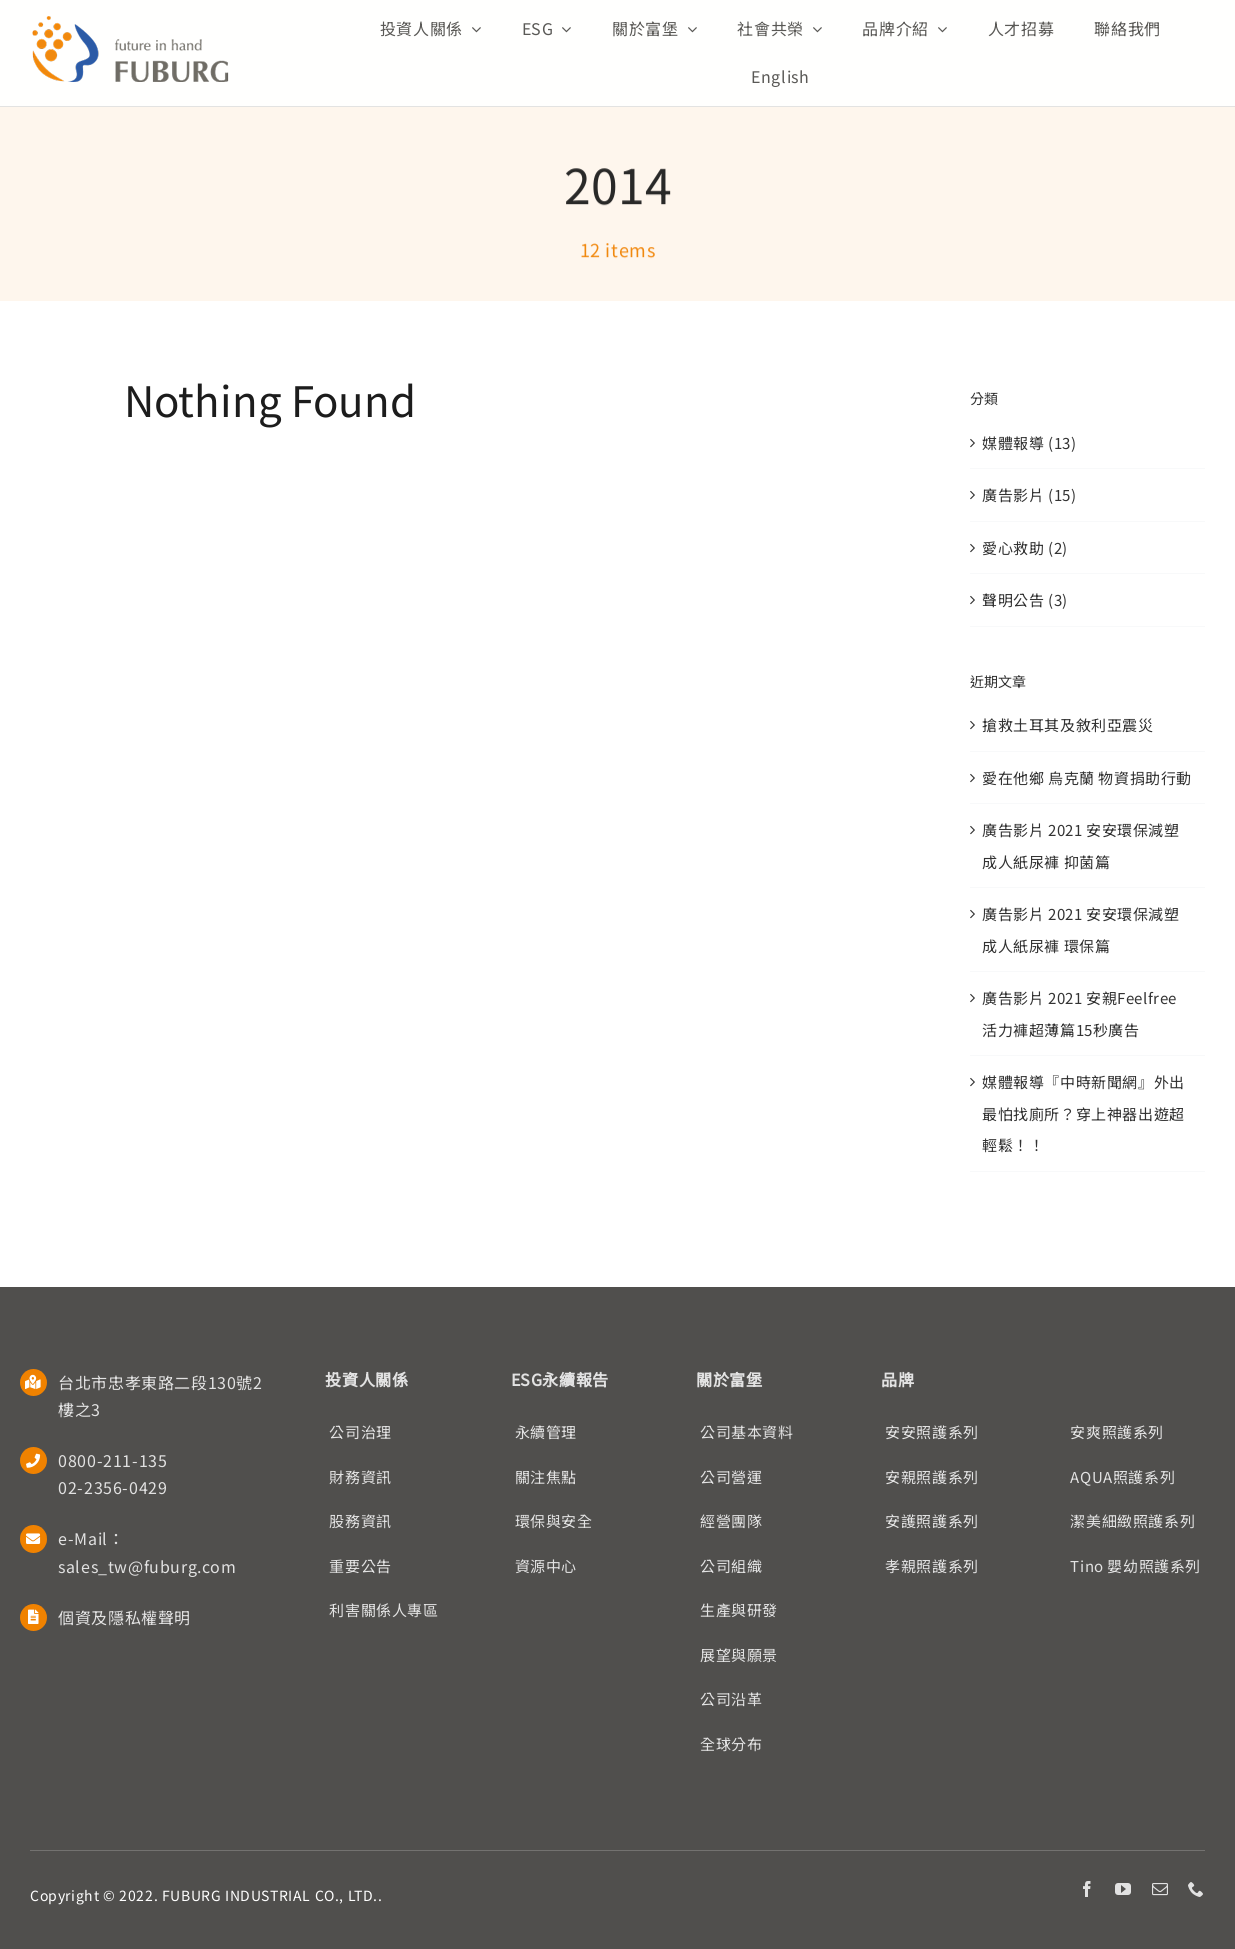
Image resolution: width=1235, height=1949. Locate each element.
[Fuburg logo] (130, 22)
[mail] (1160, 1889)
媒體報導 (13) (1029, 442)
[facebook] (1087, 1889)
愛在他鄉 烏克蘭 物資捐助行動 (1087, 777)
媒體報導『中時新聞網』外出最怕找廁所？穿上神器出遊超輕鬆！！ (1083, 1113)
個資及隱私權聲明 (124, 1617)
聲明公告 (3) (1025, 599)
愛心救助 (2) (1025, 547)
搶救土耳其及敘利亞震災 (1068, 724)
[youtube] (1123, 1889)
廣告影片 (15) (1029, 494)
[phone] (1196, 1889)
